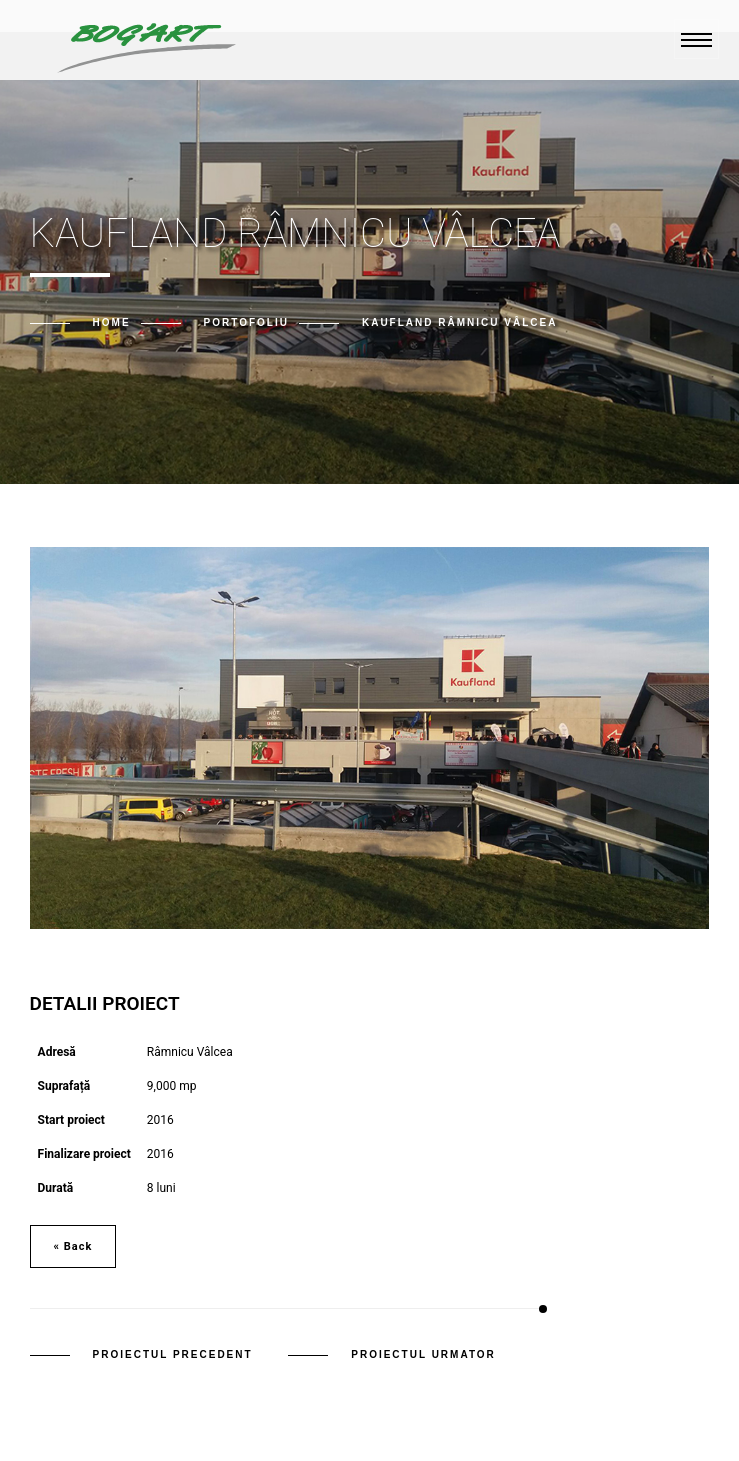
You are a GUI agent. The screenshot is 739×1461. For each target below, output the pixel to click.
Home (112, 322)
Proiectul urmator (423, 1354)
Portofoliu (246, 322)
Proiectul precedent (173, 1354)
